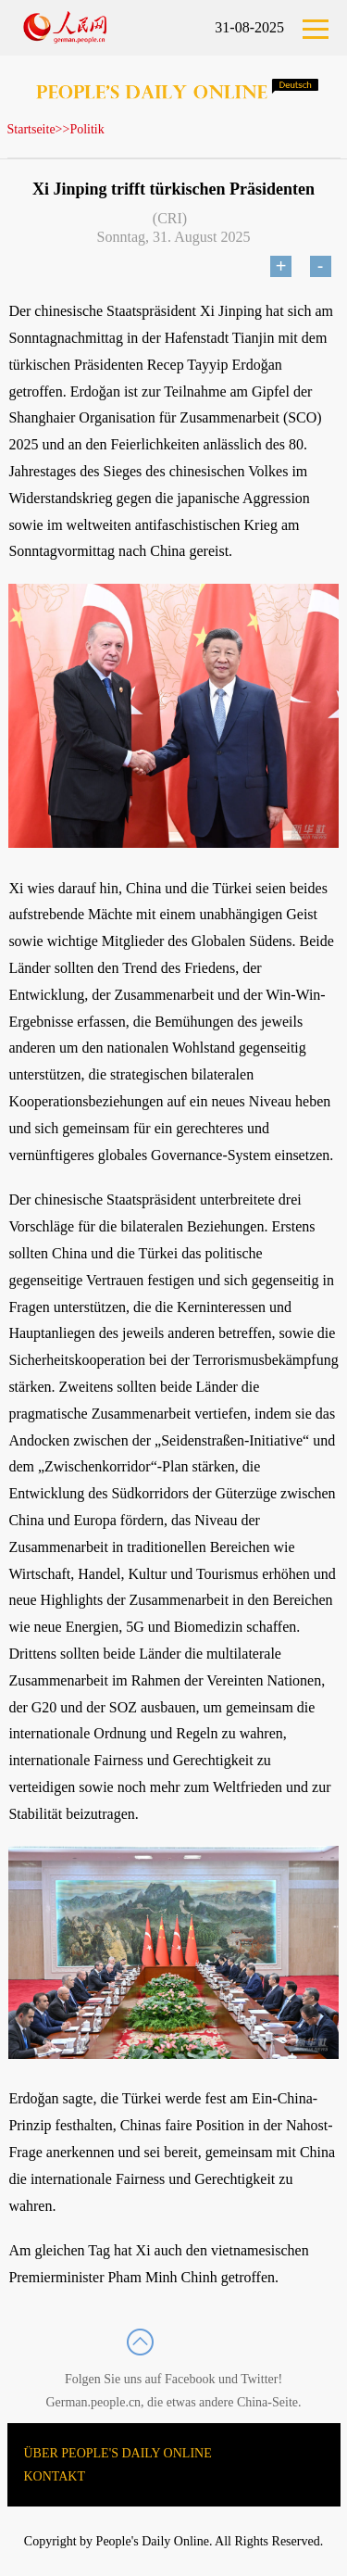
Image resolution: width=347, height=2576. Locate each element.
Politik (86, 129)
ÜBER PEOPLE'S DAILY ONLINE (118, 2453)
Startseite (31, 129)
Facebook (190, 2379)
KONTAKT (55, 2476)
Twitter (259, 2379)
